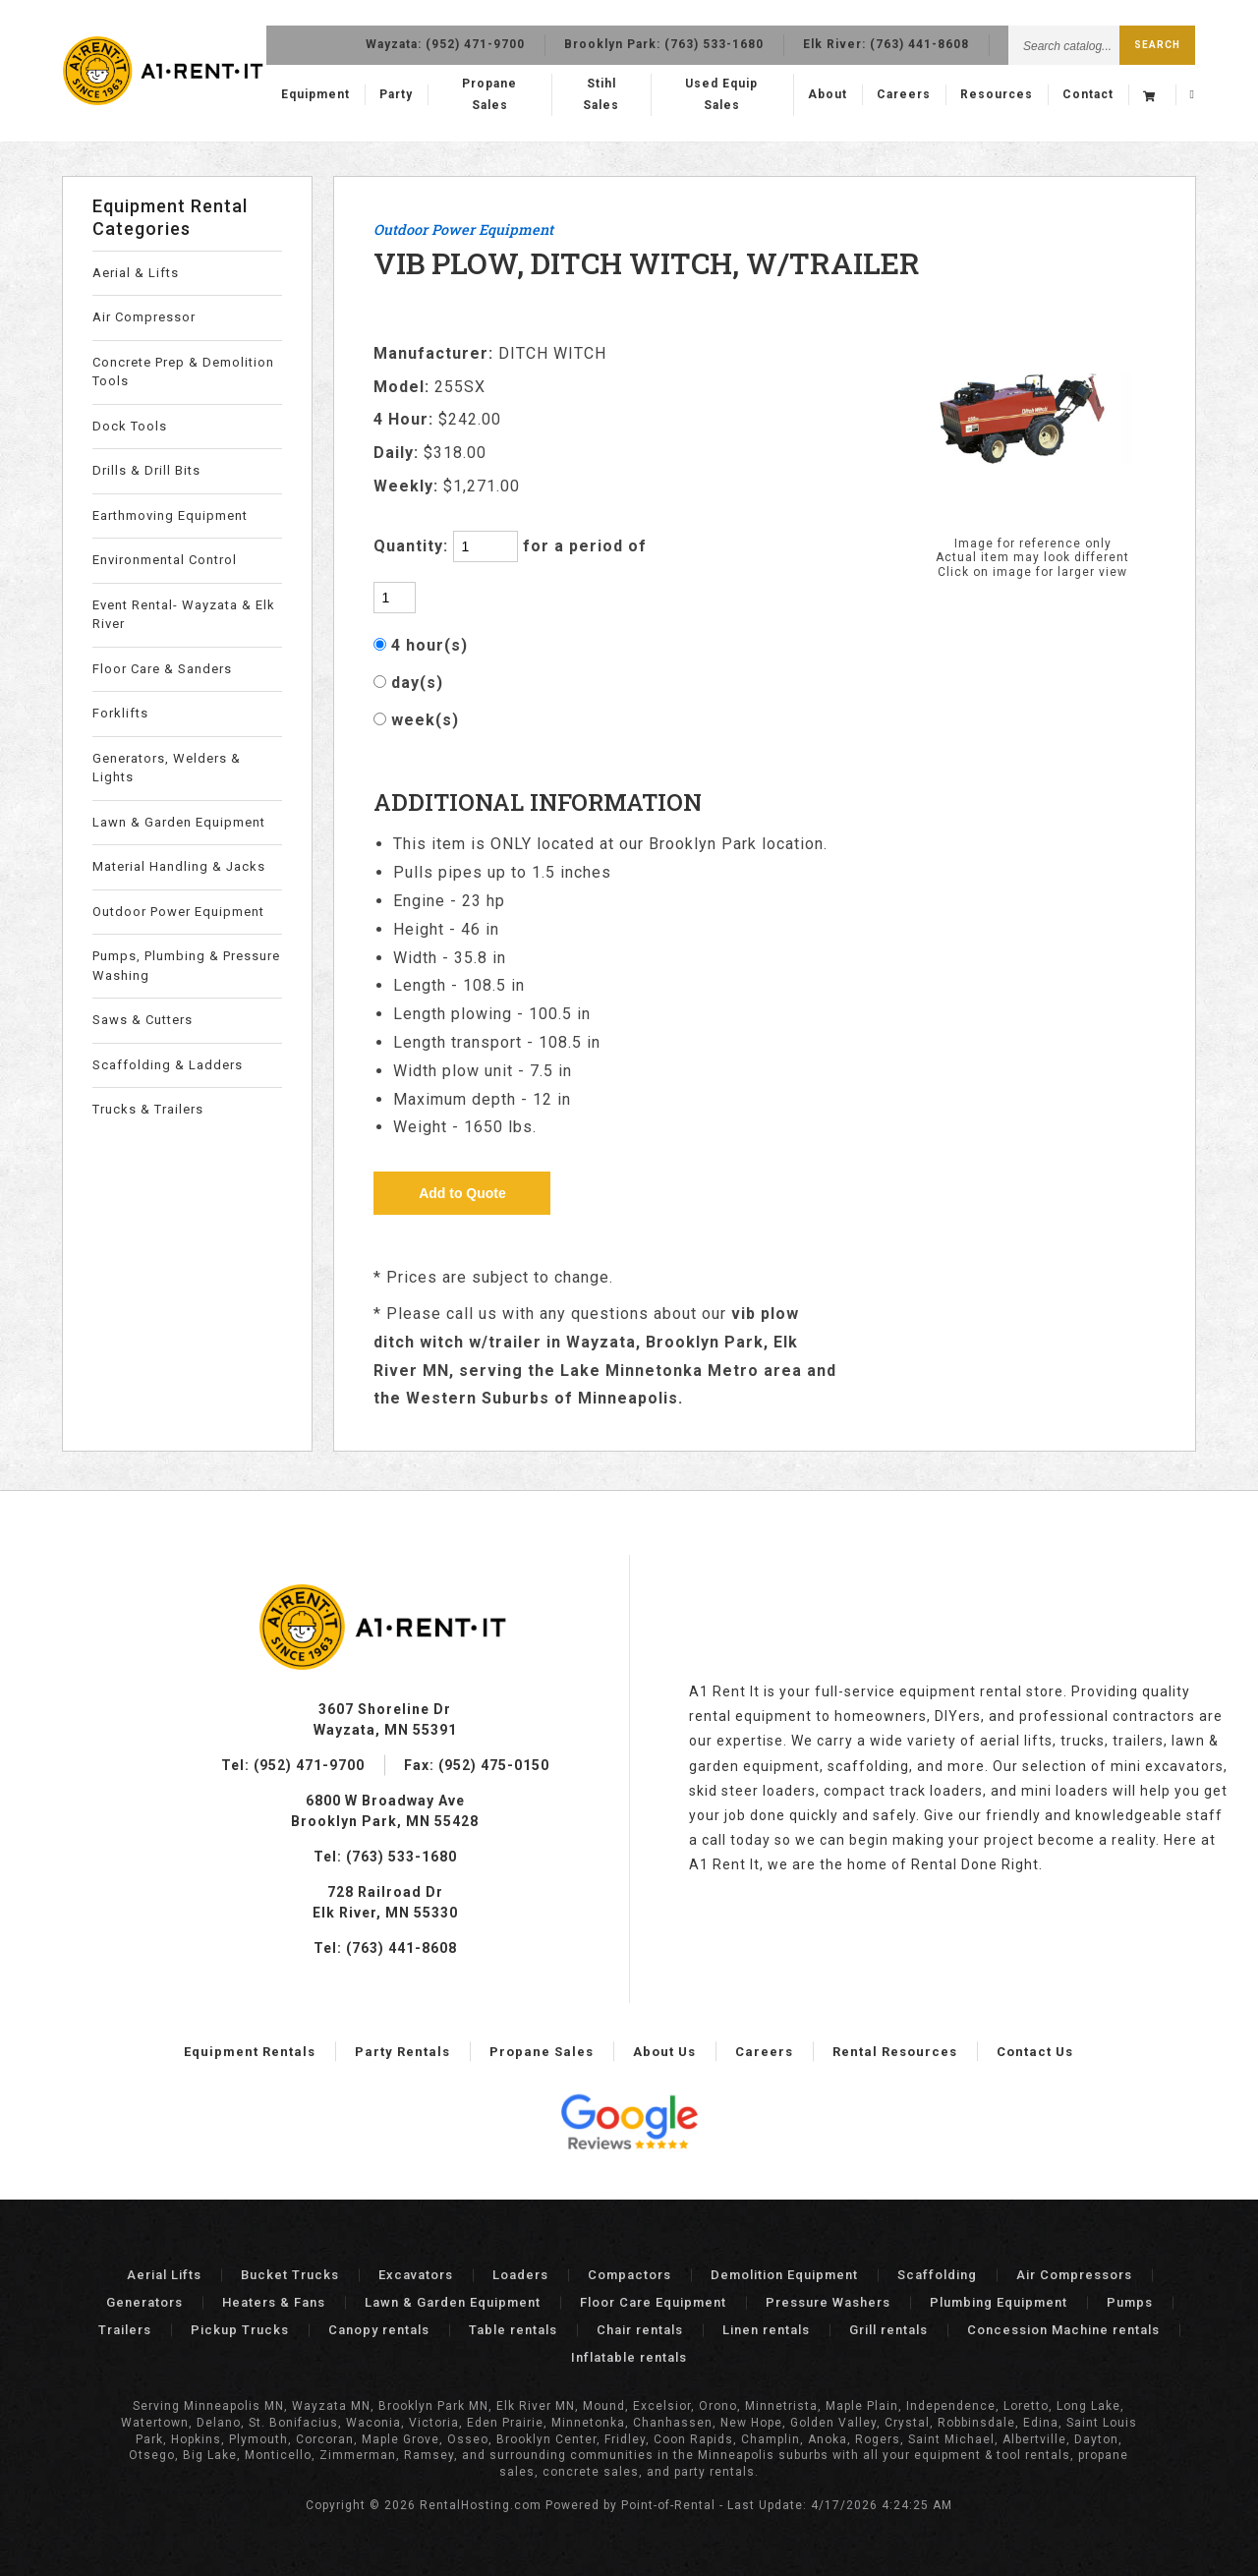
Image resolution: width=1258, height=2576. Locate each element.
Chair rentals (640, 2329)
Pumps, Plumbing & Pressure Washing (186, 965)
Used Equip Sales (727, 95)
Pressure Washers (828, 2302)
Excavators (415, 2274)
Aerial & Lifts (135, 272)
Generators (144, 2302)
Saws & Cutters (142, 1019)
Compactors (629, 2274)
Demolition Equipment (784, 2274)
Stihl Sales (616, 95)
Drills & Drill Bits (146, 470)
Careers (904, 95)
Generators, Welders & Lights (166, 768)
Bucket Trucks (290, 2274)
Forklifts (120, 713)
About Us (664, 2051)
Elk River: (886, 39)
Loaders (520, 2274)
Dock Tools (129, 426)
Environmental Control (164, 559)
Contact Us (1035, 2051)
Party (423, 95)
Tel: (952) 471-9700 (293, 1765)
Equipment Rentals (249, 2051)
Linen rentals (766, 2329)
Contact (1088, 95)
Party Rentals (402, 2051)
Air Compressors (1074, 2274)
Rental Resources (894, 2051)
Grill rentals (888, 2329)
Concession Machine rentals (1063, 2329)
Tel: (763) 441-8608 (385, 1948)
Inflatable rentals (629, 2357)
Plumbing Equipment (998, 2302)
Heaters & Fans (273, 2302)
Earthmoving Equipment (170, 515)
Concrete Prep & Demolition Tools (183, 372)
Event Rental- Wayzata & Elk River (183, 615)
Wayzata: (445, 39)
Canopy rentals (378, 2329)
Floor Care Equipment (653, 2302)
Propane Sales (513, 95)
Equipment (343, 95)
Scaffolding (937, 2274)
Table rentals (513, 2329)
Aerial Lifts (164, 2274)
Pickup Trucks (240, 2329)
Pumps (1130, 2302)
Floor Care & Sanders (162, 668)
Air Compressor (144, 317)
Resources (996, 95)
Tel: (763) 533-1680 (385, 1856)
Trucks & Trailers (147, 1109)
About (827, 95)
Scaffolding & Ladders (167, 1065)
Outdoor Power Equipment (178, 911)
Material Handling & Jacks (178, 866)
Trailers (124, 2329)
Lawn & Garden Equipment (178, 822)
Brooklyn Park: (664, 39)
